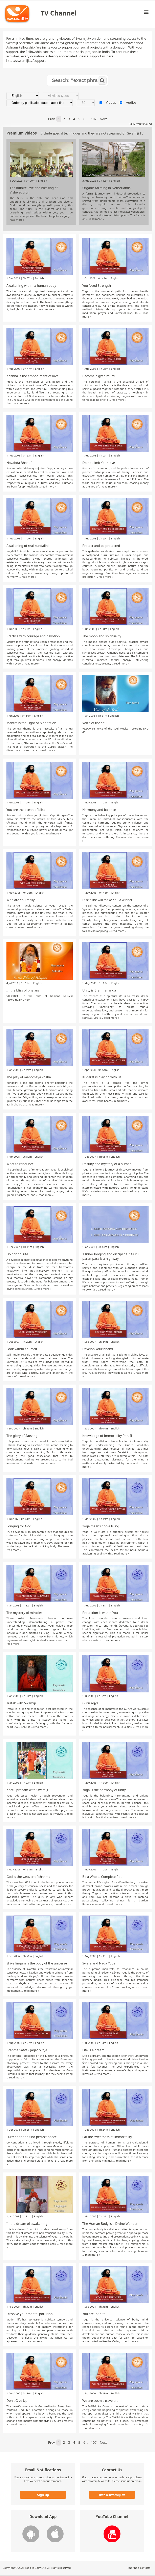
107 (93, 119)
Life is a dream (93, 2050)
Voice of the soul (94, 723)
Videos (111, 102)
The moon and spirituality (101, 636)
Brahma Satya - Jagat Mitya (26, 2050)
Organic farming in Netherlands (106, 188)
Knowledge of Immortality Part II (107, 1435)
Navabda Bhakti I (19, 463)
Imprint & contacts (139, 2568)
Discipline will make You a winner (107, 900)
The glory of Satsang (22, 1435)
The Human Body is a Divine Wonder (110, 2223)
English (42, 180)
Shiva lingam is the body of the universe (36, 1963)
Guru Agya (90, 1703)
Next (103, 119)
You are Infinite (93, 2314)
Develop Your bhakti (97, 1349)
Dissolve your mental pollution (29, 2314)
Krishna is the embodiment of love (32, 376)
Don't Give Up (16, 2400)
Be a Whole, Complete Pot (102, 1876)
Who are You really (20, 900)
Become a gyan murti (98, 376)
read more (16, 219)
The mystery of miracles (24, 1612)
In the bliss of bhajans (23, 990)
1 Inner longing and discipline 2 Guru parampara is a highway (110, 1256)
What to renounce (20, 1164)
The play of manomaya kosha (28, 1077)
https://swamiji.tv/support (26, 60)
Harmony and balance (99, 809)
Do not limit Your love (98, 463)
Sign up (43, 2495)
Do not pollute (17, 1254)
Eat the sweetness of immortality (107, 2137)
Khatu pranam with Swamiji (27, 1790)
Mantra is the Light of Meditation (31, 723)
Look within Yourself (21, 1349)
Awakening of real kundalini (27, 545)
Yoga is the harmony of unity (104, 1790)
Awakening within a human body (31, 285)
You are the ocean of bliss (25, 809)
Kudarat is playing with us (101, 1077)
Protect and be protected (101, 545)
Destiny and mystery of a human (107, 1164)
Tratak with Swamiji (21, 1703)
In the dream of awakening (26, 2223)
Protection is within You (100, 1612)
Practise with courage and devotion (33, 636)
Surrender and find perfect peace (31, 2137)
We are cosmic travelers (100, 2400)
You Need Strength (96, 285)
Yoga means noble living (100, 1526)
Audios (131, 102)
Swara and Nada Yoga (98, 1963)
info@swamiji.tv (112, 2495)
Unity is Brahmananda (99, 990)
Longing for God (18, 1526)
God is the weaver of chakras (28, 1876)
